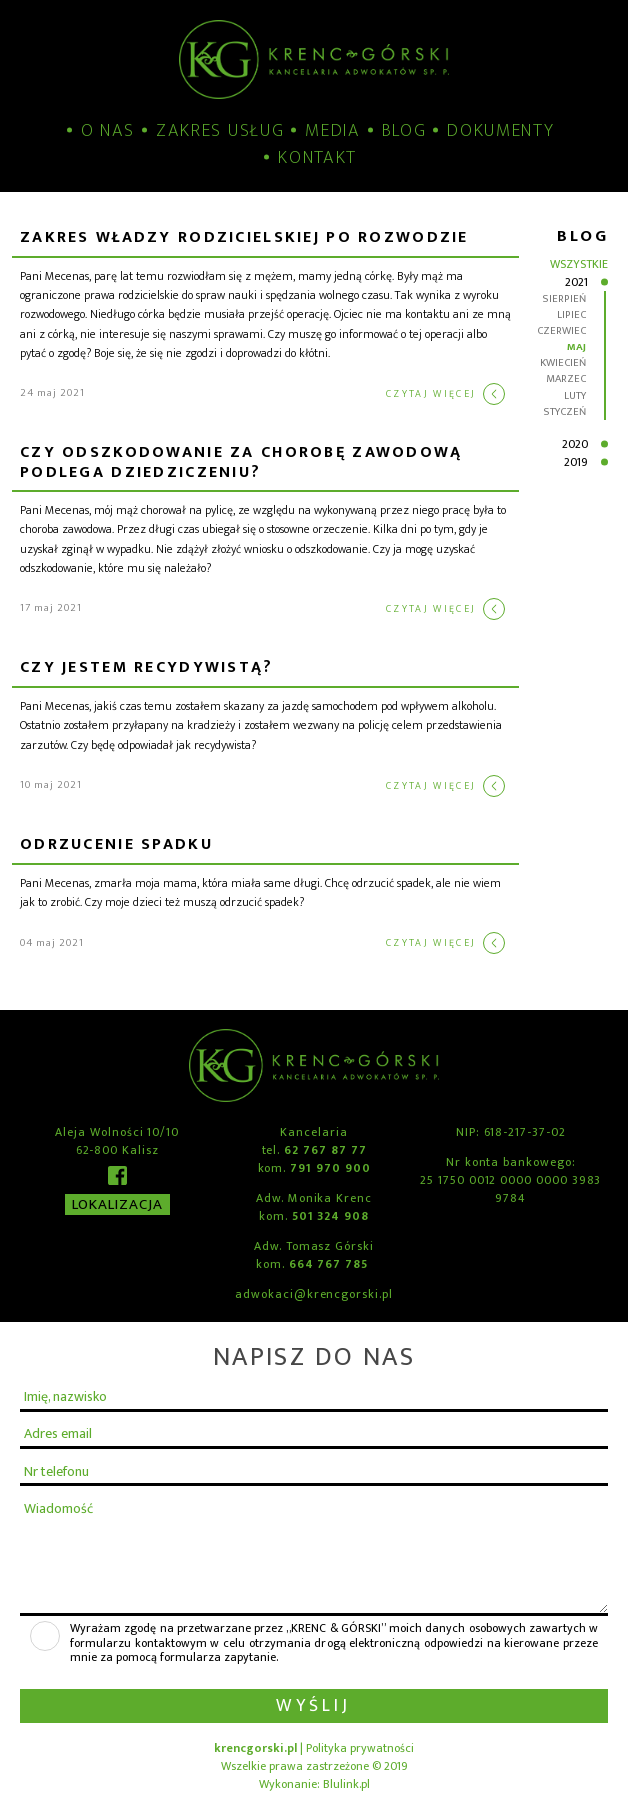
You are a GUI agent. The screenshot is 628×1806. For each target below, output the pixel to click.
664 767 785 (328, 1264)
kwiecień (563, 363)
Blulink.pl (346, 1784)
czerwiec (561, 331)
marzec (566, 379)
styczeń (564, 412)
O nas (108, 131)
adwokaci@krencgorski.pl (314, 1294)
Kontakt (317, 158)
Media (332, 131)
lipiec (571, 315)
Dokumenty (500, 131)
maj (576, 347)
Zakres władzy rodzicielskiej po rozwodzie (244, 239)
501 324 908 (330, 1216)
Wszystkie (579, 264)
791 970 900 (330, 1168)
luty (575, 396)
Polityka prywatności (360, 1748)
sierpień (564, 299)
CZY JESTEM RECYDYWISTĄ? (147, 669)
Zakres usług (220, 131)
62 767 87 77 (325, 1150)
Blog (404, 131)
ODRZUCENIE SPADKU (116, 846)
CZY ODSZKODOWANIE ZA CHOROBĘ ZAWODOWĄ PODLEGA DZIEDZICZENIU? (241, 464)
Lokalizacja (117, 1204)
